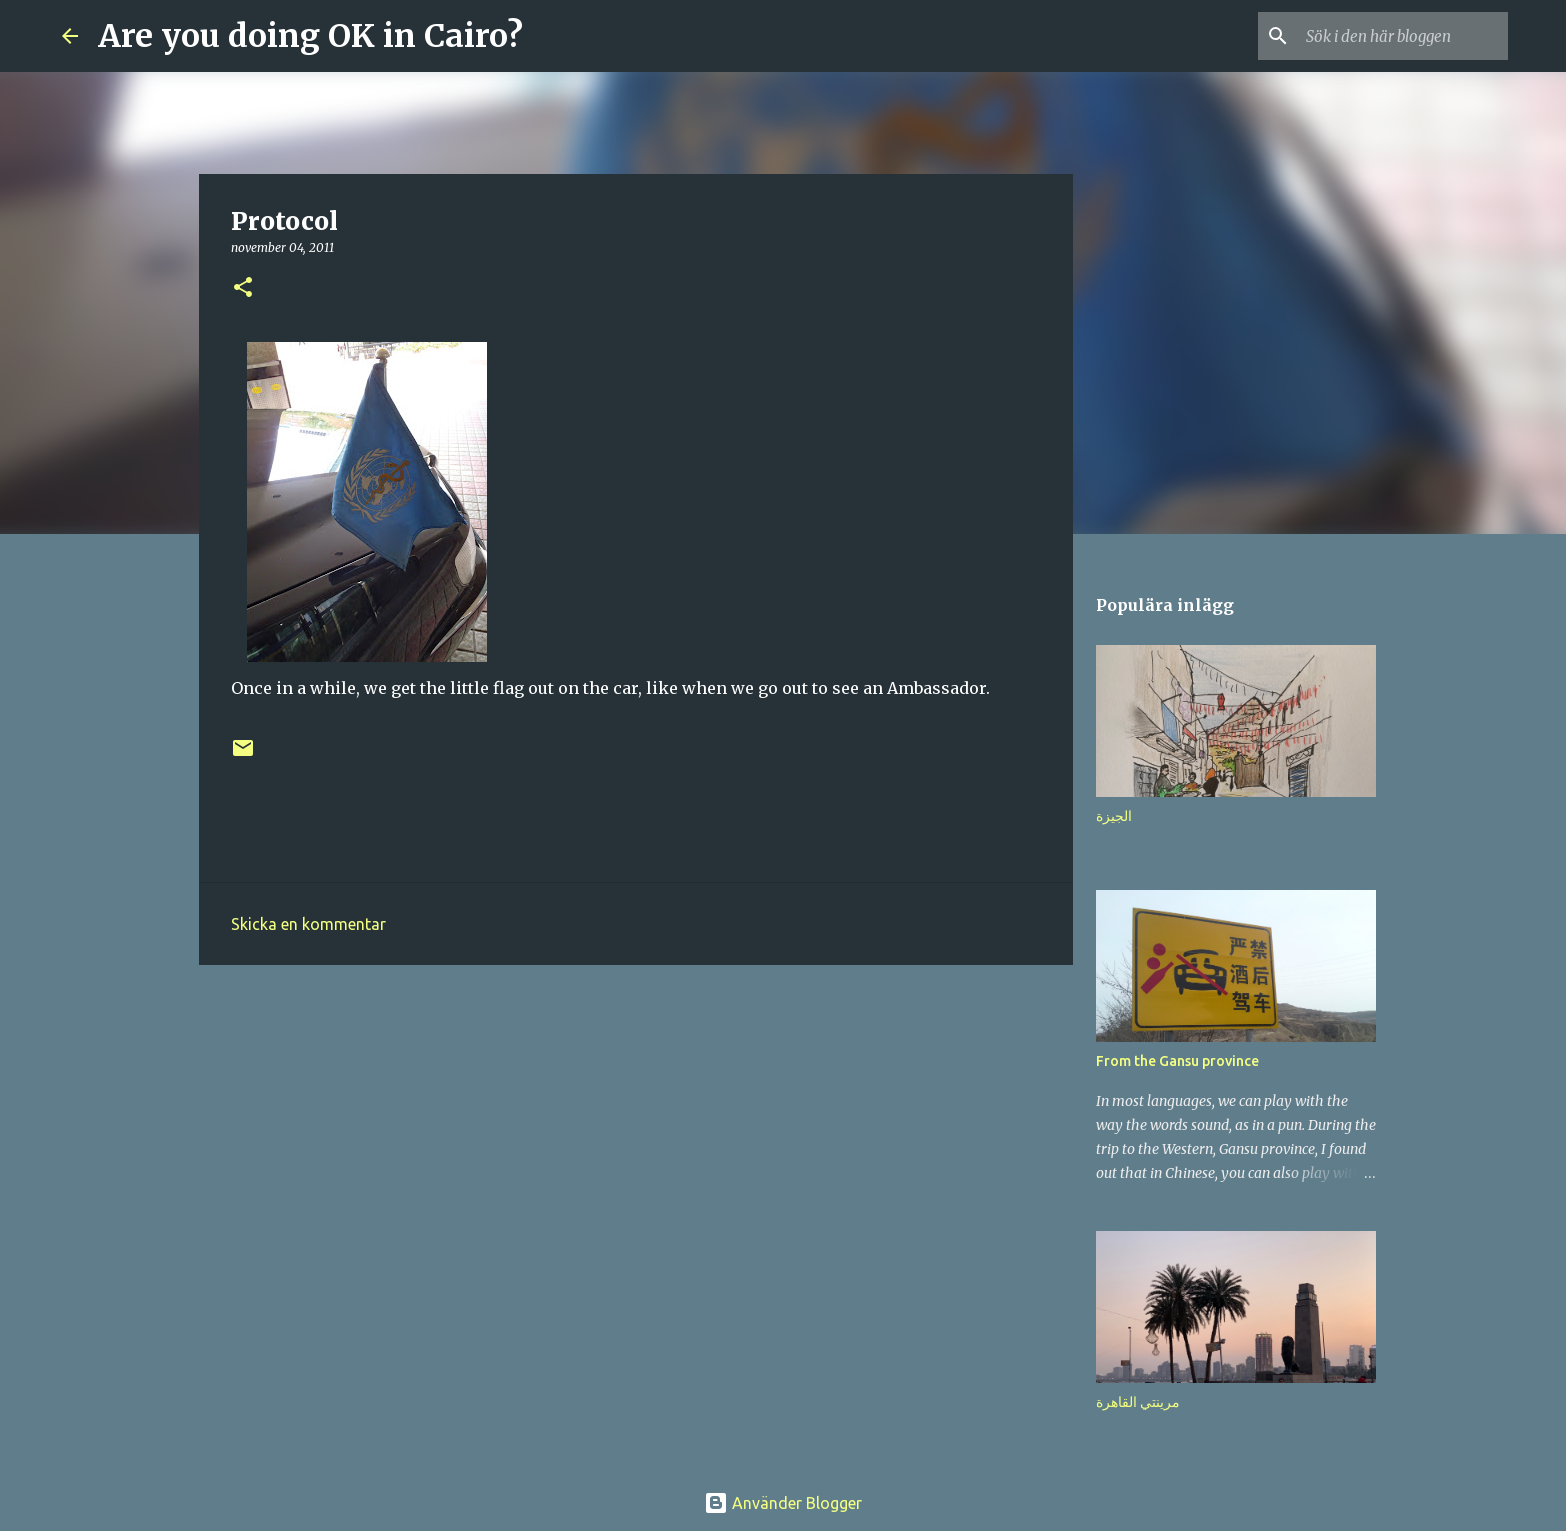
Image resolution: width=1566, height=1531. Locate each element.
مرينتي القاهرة (1138, 1402)
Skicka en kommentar (308, 924)
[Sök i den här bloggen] (1403, 36)
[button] (243, 288)
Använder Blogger (783, 1503)
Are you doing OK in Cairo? (310, 36)
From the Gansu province (1177, 1061)
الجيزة (1114, 816)
